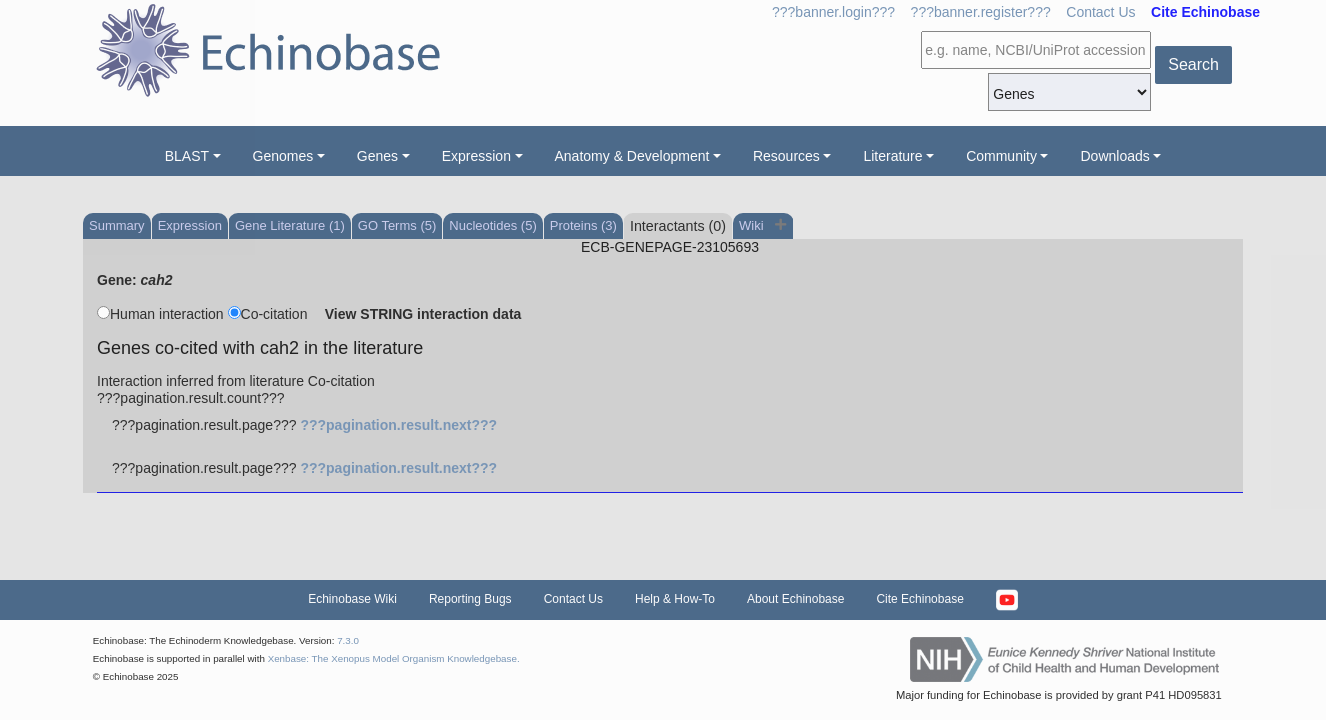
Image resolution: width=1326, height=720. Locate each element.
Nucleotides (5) (492, 225)
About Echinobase (795, 599)
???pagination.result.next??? (398, 425)
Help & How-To (675, 599)
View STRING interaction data (423, 314)
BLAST (187, 156)
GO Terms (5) (397, 225)
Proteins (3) (583, 225)
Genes (377, 156)
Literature (892, 156)
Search (1193, 64)
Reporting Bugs (470, 599)
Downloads (1114, 156)
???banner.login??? (833, 12)
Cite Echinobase (919, 599)
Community (1001, 156)
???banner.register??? (981, 12)
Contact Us (1100, 12)
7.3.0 (348, 640)
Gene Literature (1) (290, 225)
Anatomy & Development (632, 156)
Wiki (753, 225)
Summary (117, 225)
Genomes (283, 156)
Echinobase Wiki (352, 599)
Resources (786, 156)
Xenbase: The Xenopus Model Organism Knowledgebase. (394, 658)
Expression (476, 156)
